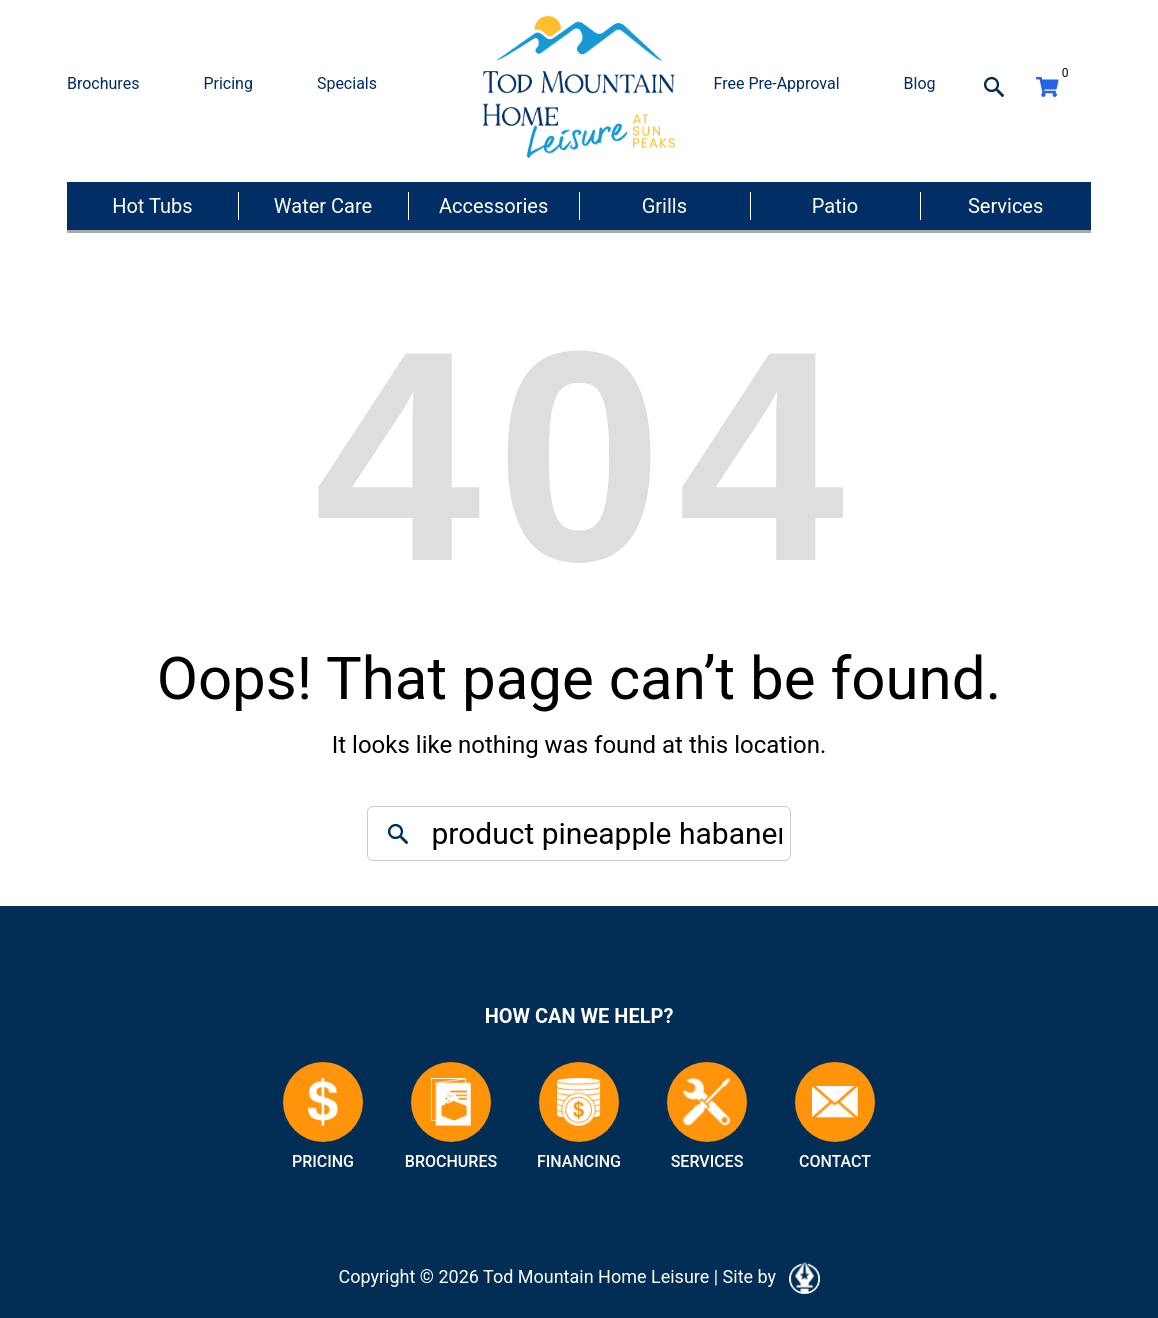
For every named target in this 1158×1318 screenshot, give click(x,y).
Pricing (228, 83)
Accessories (493, 206)
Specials (347, 83)
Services (1005, 206)
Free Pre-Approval (777, 83)
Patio (835, 206)
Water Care (323, 206)
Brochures (103, 83)
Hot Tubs (152, 206)
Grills (664, 206)
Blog (920, 83)
